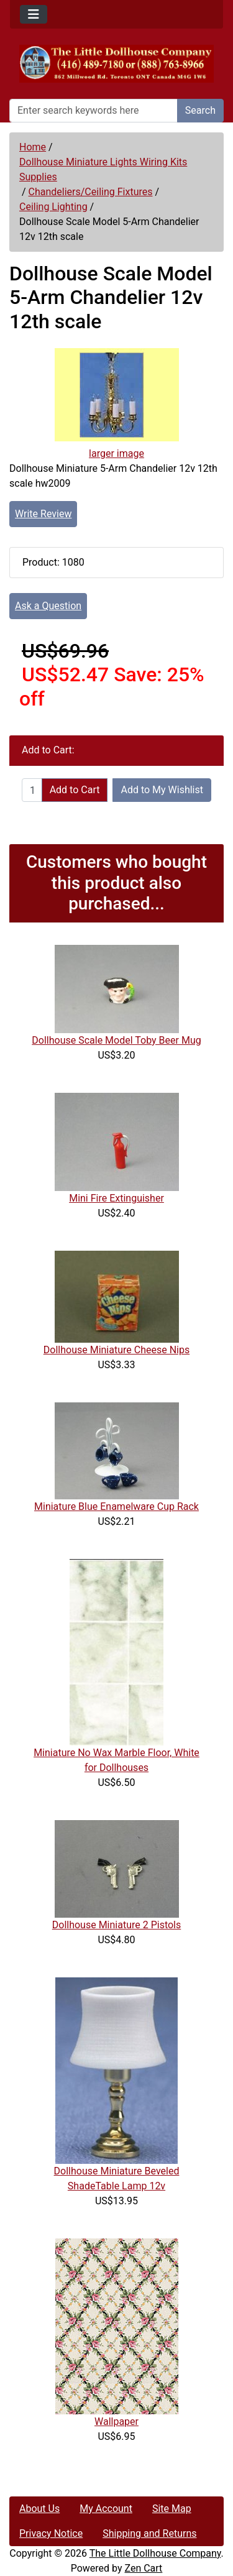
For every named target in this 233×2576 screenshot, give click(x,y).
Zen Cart (143, 2568)
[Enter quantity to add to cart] (32, 790)
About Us (39, 2508)
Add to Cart (75, 790)
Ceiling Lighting (53, 207)
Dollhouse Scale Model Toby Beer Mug (116, 1040)
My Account (106, 2508)
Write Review (43, 514)
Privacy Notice (51, 2533)
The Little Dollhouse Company (155, 2553)
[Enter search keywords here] (93, 110)
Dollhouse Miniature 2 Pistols (116, 1925)
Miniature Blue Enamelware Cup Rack (116, 1506)
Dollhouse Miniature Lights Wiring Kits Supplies (103, 169)
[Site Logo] (116, 64)
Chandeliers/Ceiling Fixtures (91, 192)
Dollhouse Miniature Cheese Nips (116, 1350)
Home (32, 147)
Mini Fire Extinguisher (116, 1198)
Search (200, 110)
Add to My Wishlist (162, 790)
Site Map (171, 2508)
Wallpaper (116, 2421)
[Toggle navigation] (33, 14)
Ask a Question (48, 606)
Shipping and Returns (149, 2533)
